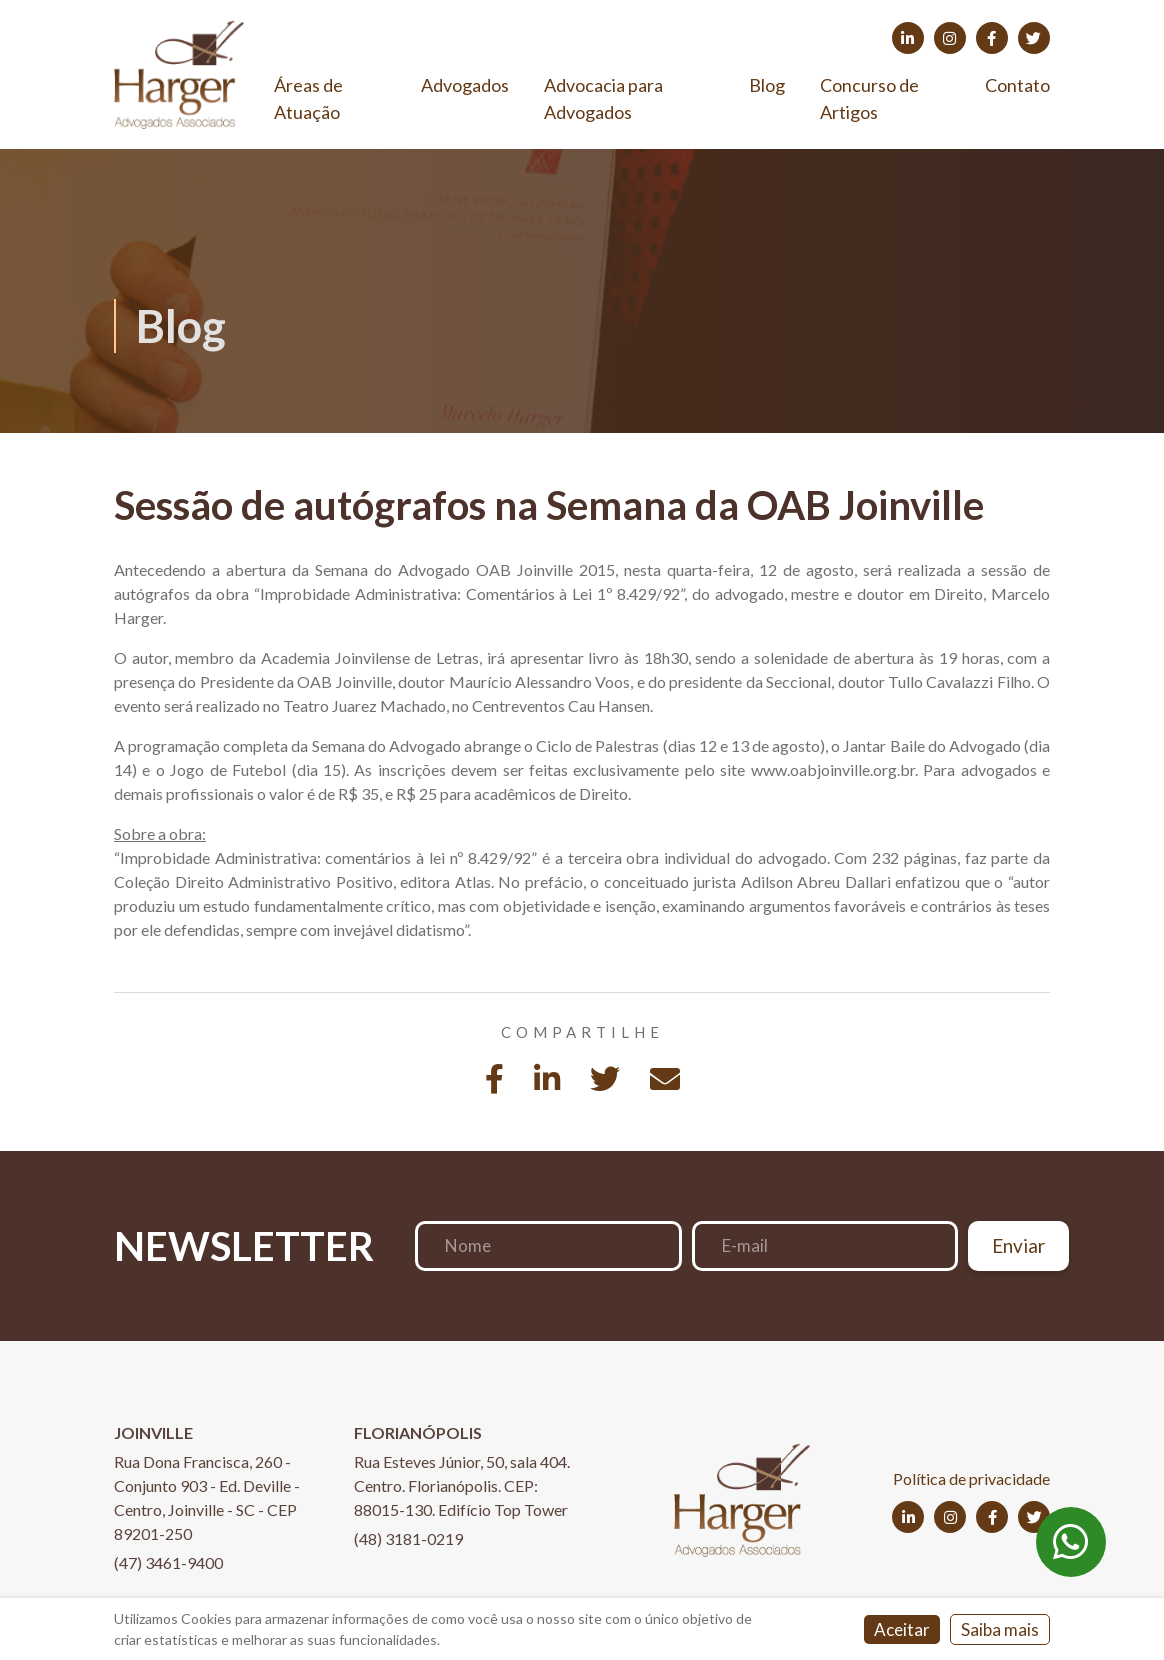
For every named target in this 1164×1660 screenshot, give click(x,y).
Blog (767, 85)
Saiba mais (1000, 1629)
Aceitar (902, 1629)
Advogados (465, 85)
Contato (1017, 85)
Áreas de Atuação (308, 98)
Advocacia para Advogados (603, 98)
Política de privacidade (971, 1478)
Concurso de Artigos (869, 98)
